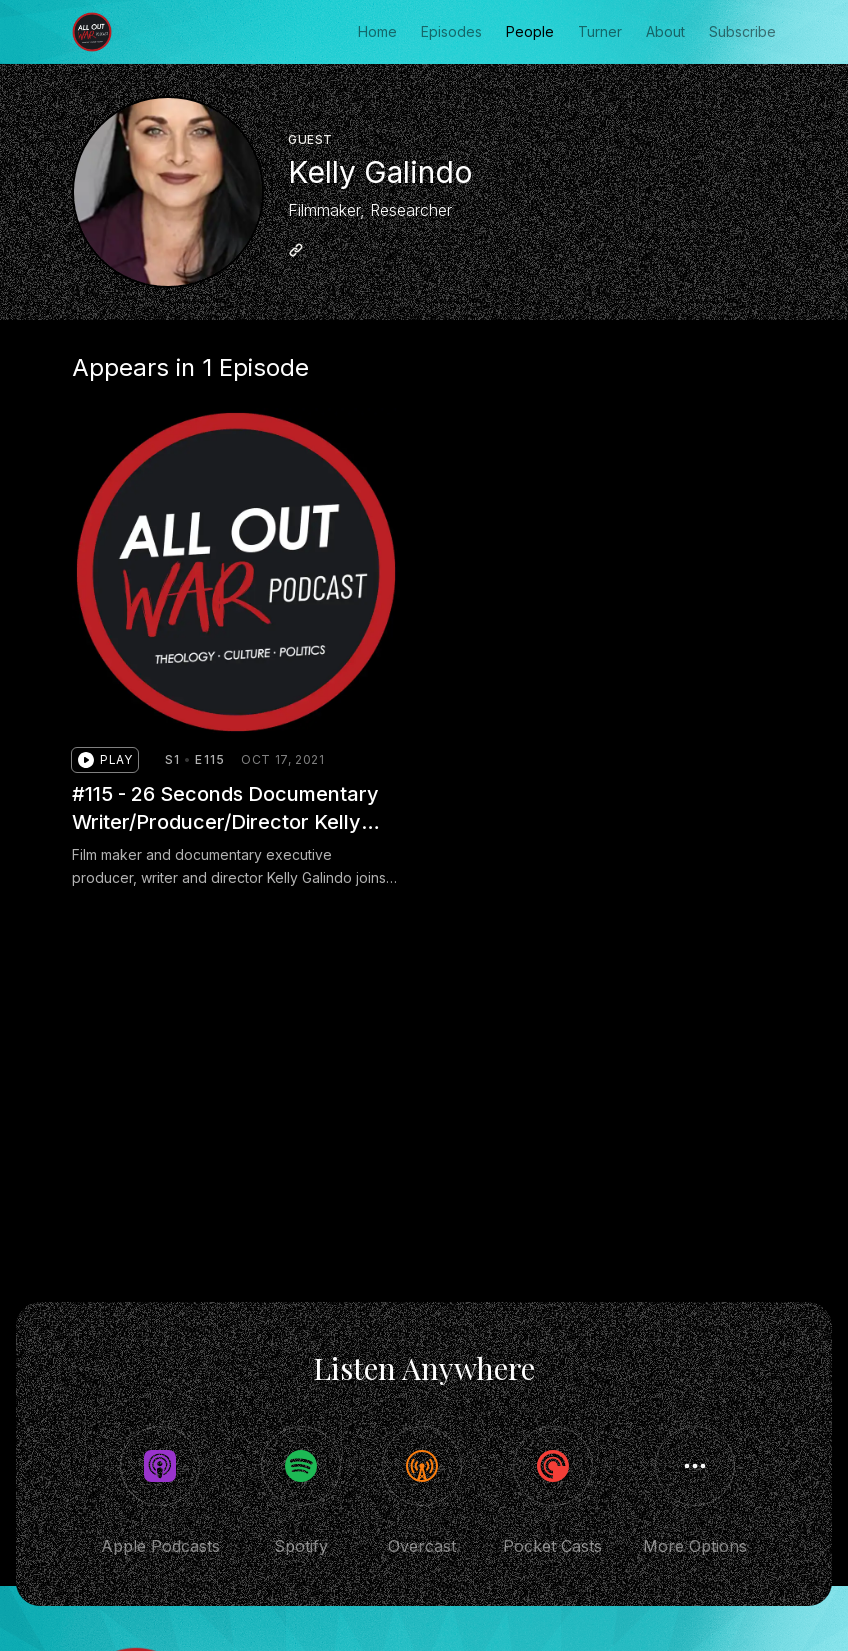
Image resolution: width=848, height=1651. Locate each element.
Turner (600, 31)
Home (377, 31)
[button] (105, 760)
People (530, 31)
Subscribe (742, 31)
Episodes (451, 31)
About (665, 31)
